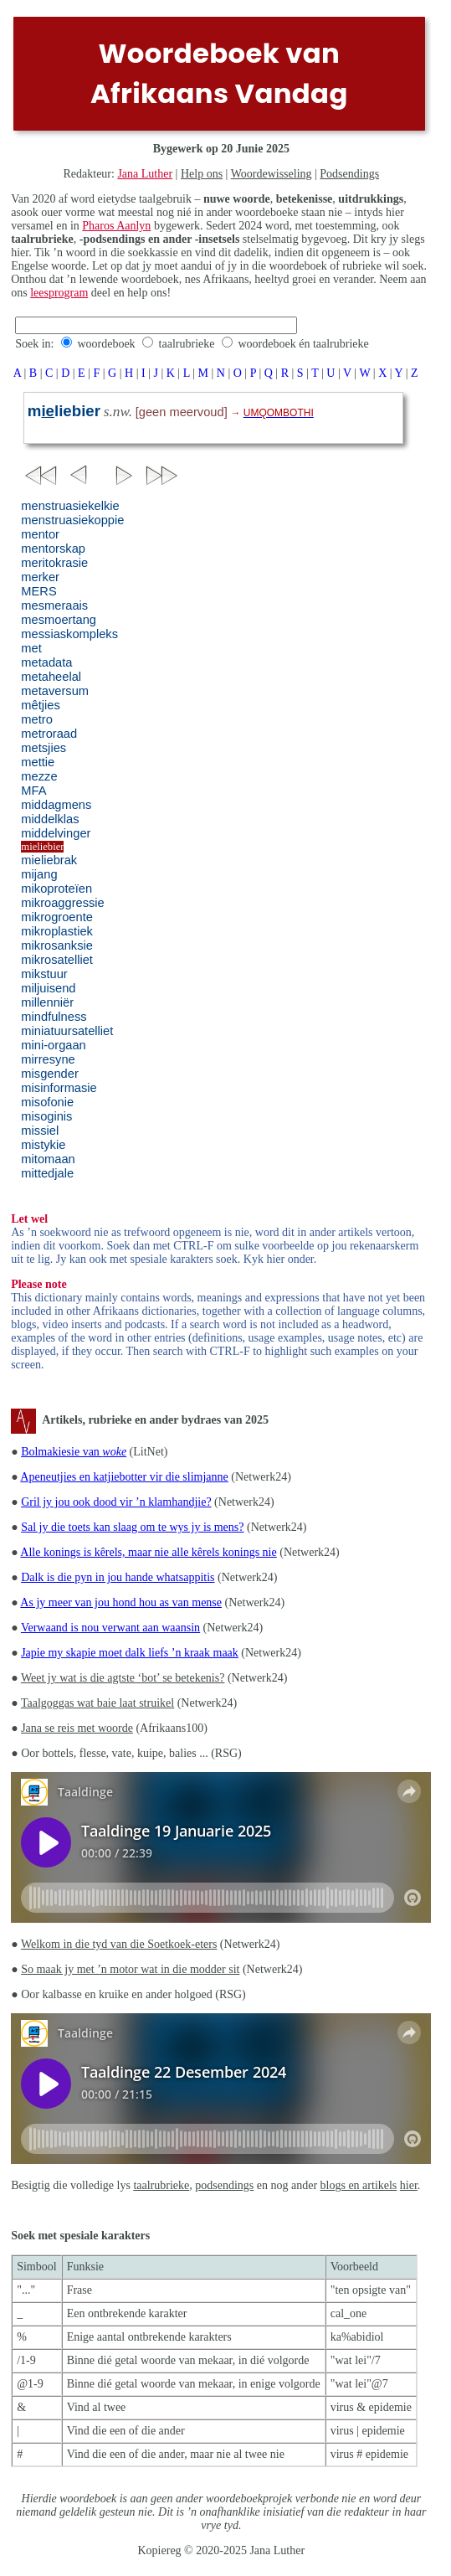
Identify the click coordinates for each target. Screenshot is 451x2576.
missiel (40, 1130)
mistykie (43, 1144)
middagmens (56, 804)
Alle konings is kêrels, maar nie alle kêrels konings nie (148, 1552)
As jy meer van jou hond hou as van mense (121, 1602)
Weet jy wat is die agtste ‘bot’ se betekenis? (123, 1678)
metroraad (49, 733)
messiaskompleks (69, 634)
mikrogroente (57, 917)
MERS (38, 591)
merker (40, 577)
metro (36, 719)
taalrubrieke (187, 343)
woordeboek (106, 343)
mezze (39, 776)
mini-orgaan (53, 1045)
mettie (37, 762)
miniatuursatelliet (67, 1031)
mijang (39, 874)
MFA (33, 790)
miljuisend (48, 988)
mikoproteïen (56, 888)
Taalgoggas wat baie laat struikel (97, 1703)
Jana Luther (144, 173)
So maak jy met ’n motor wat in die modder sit (130, 1969)
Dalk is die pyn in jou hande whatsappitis (117, 1577)
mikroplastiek (57, 931)
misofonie (47, 1102)
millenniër (47, 1002)
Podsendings (349, 173)
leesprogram (59, 292)
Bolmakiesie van (73, 1451)
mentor (40, 534)
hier (409, 2185)
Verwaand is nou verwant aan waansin (110, 1627)
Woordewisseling (271, 173)
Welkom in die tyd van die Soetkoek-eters (119, 1944)
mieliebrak (49, 860)
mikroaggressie (62, 902)
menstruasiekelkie (70, 506)
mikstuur (44, 974)
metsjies (43, 748)
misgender (49, 1073)
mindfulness (53, 1016)
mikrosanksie (57, 945)
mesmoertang (58, 619)
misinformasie (58, 1088)
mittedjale (47, 1173)
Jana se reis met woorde (77, 1728)
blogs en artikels (358, 2185)
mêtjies (40, 705)
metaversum (55, 691)
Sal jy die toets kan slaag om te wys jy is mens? (132, 1527)
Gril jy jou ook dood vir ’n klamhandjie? (116, 1502)
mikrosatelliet (57, 959)
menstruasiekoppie (72, 520)
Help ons (202, 173)
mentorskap (53, 548)
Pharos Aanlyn (116, 225)
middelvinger (55, 833)
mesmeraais (54, 605)
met (31, 648)
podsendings (224, 2185)
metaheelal (51, 676)
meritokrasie (54, 562)
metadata (46, 662)
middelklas (50, 819)
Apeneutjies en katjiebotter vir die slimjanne (124, 1477)
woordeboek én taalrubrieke (303, 343)
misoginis (46, 1116)
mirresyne (47, 1059)
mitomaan (47, 1159)
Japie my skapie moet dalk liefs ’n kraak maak (129, 1652)
